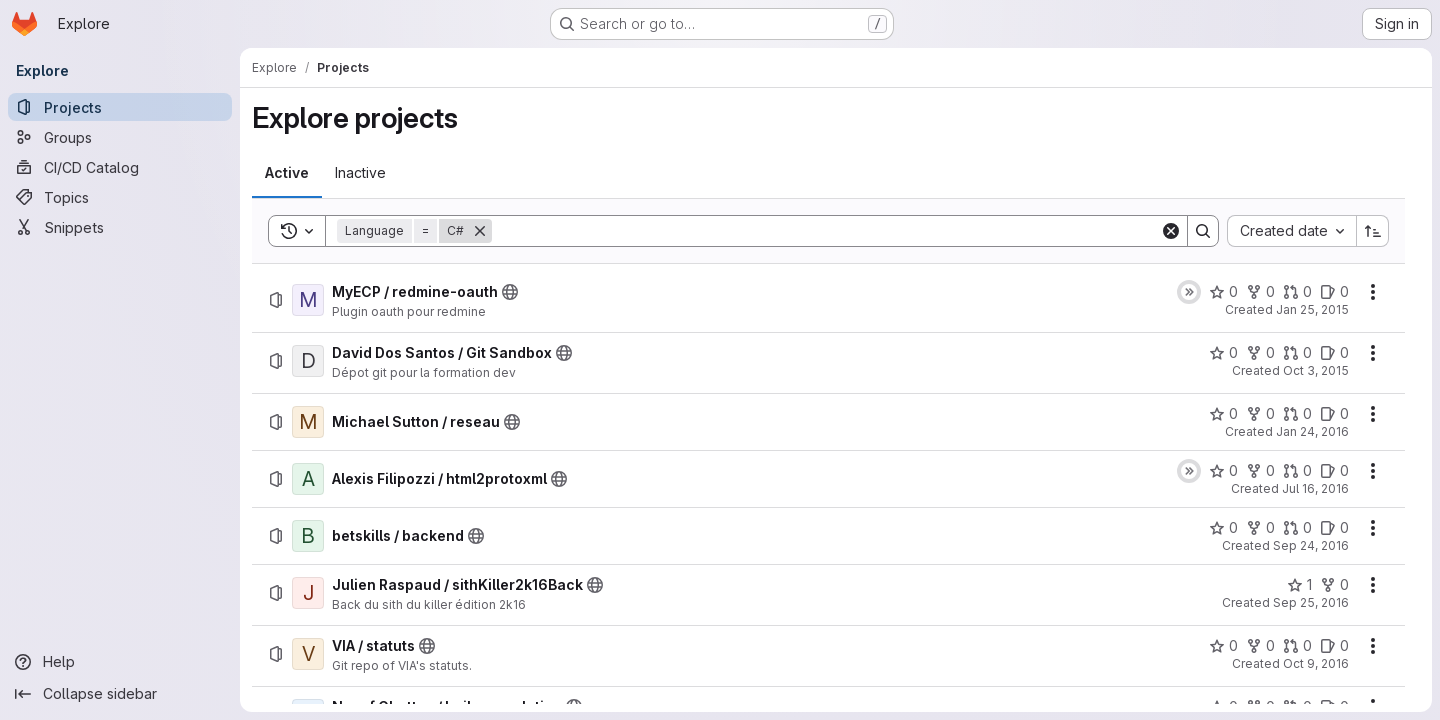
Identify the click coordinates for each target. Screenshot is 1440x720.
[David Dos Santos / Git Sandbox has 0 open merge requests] (1297, 353)
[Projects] (120, 107)
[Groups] (120, 137)
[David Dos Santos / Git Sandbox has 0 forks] (1260, 353)
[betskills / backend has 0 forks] (1260, 528)
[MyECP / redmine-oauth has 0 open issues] (1334, 292)
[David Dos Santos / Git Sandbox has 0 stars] (1223, 353)
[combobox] (1291, 231)
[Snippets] (120, 227)
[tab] (287, 173)
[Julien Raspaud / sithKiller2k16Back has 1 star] (1299, 585)
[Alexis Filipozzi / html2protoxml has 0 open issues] (1334, 471)
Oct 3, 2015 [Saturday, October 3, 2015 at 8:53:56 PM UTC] (1316, 370)
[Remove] (480, 231)
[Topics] (120, 197)
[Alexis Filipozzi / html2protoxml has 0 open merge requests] (1297, 471)
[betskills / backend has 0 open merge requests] (1297, 528)
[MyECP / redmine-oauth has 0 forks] (1260, 292)
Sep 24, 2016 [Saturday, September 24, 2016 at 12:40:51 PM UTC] (1311, 545)
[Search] (826, 231)
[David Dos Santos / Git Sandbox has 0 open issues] (1334, 353)
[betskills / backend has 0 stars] (1223, 528)
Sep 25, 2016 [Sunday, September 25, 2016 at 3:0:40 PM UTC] (1311, 602)
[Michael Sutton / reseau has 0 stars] (1223, 414)
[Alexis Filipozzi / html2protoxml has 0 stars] (1223, 471)
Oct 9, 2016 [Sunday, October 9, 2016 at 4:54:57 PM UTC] (1316, 663)
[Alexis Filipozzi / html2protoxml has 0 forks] (1260, 471)
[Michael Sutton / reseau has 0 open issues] (1334, 414)
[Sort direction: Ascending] (1373, 231)
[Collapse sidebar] (120, 694)
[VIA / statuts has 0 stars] (1223, 646)
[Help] (120, 662)
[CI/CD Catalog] (120, 167)
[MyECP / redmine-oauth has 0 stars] (1223, 292)
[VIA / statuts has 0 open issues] (1334, 646)
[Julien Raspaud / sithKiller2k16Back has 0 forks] (1334, 585)
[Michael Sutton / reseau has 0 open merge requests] (1297, 414)
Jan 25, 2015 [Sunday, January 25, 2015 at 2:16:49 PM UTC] (1312, 309)
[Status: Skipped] (1189, 292)
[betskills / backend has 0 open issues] (1334, 528)
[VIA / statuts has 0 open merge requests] (1297, 646)
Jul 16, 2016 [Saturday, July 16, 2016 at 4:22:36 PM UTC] (1315, 488)
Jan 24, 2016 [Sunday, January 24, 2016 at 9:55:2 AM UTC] (1312, 431)
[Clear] (1171, 231)
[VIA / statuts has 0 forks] (1260, 646)
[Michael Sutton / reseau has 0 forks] (1260, 414)
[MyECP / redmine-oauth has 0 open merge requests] (1297, 292)
